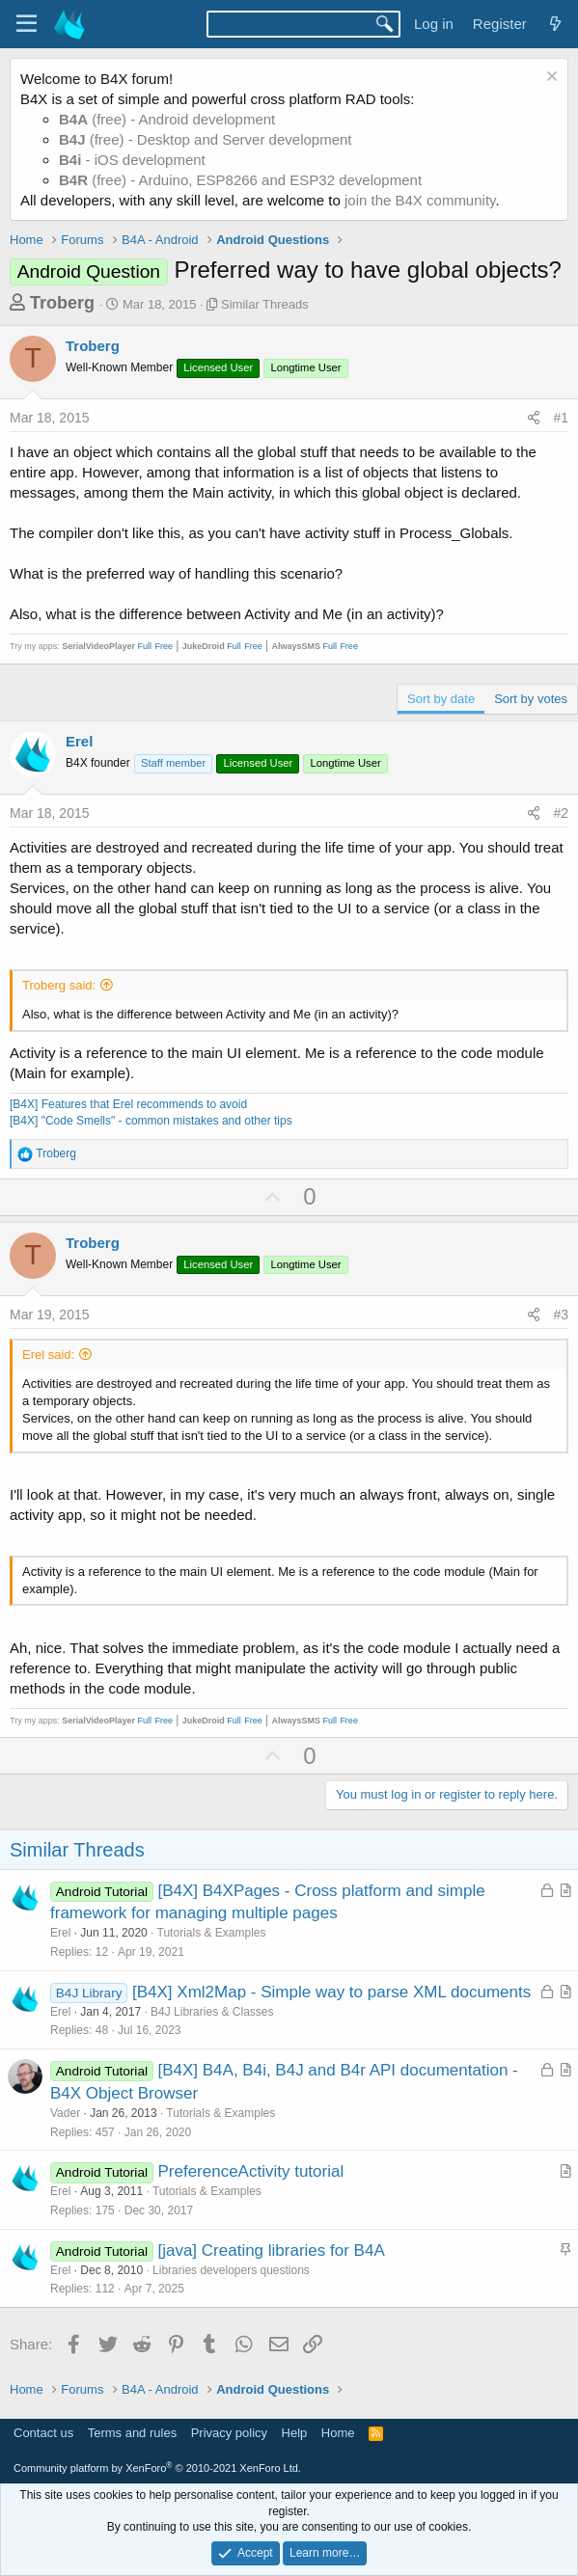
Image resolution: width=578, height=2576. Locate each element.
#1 (560, 417)
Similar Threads (265, 304)
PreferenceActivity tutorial (250, 2171)
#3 (560, 1314)
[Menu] (26, 24)
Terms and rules (132, 2433)
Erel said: (48, 1354)
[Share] (533, 418)
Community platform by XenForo (157, 2468)
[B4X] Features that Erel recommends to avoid (128, 1104)
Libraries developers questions (231, 2270)
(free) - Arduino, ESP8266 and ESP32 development (240, 180)
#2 (560, 813)
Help (295, 2433)
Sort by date (441, 698)
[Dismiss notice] (549, 78)
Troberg (62, 302)
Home (338, 2433)
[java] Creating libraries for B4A (270, 2250)
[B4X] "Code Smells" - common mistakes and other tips (151, 1120)
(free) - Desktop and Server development (205, 139)
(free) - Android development (167, 119)
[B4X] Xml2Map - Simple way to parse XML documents (331, 1992)
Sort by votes (530, 698)
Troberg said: (59, 985)
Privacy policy (229, 2433)
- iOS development (132, 159)
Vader (65, 2113)
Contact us (43, 2433)
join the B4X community (419, 200)
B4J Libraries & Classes (212, 2012)
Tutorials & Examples (211, 1932)
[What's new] (555, 23)
